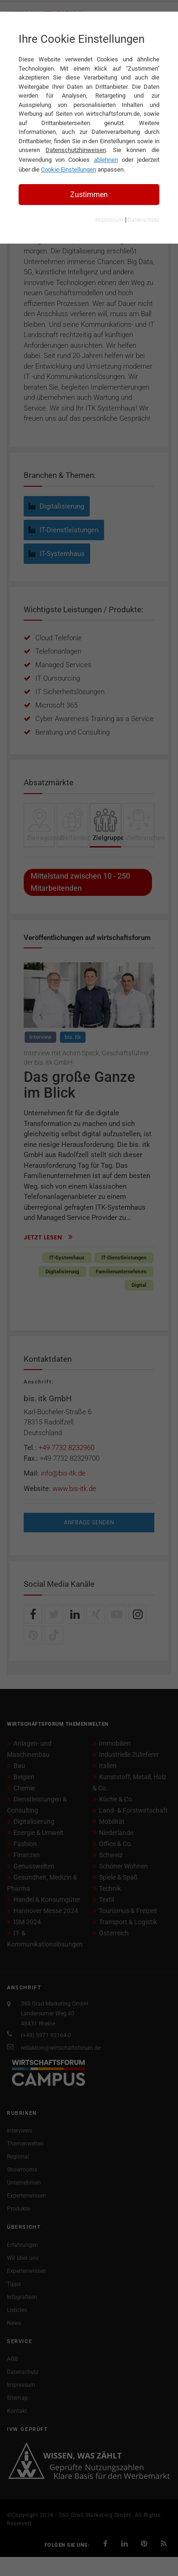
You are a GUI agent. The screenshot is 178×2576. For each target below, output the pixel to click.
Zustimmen (89, 194)
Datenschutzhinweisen (76, 149)
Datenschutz (143, 220)
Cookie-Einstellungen (68, 169)
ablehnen (106, 159)
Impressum (109, 220)
